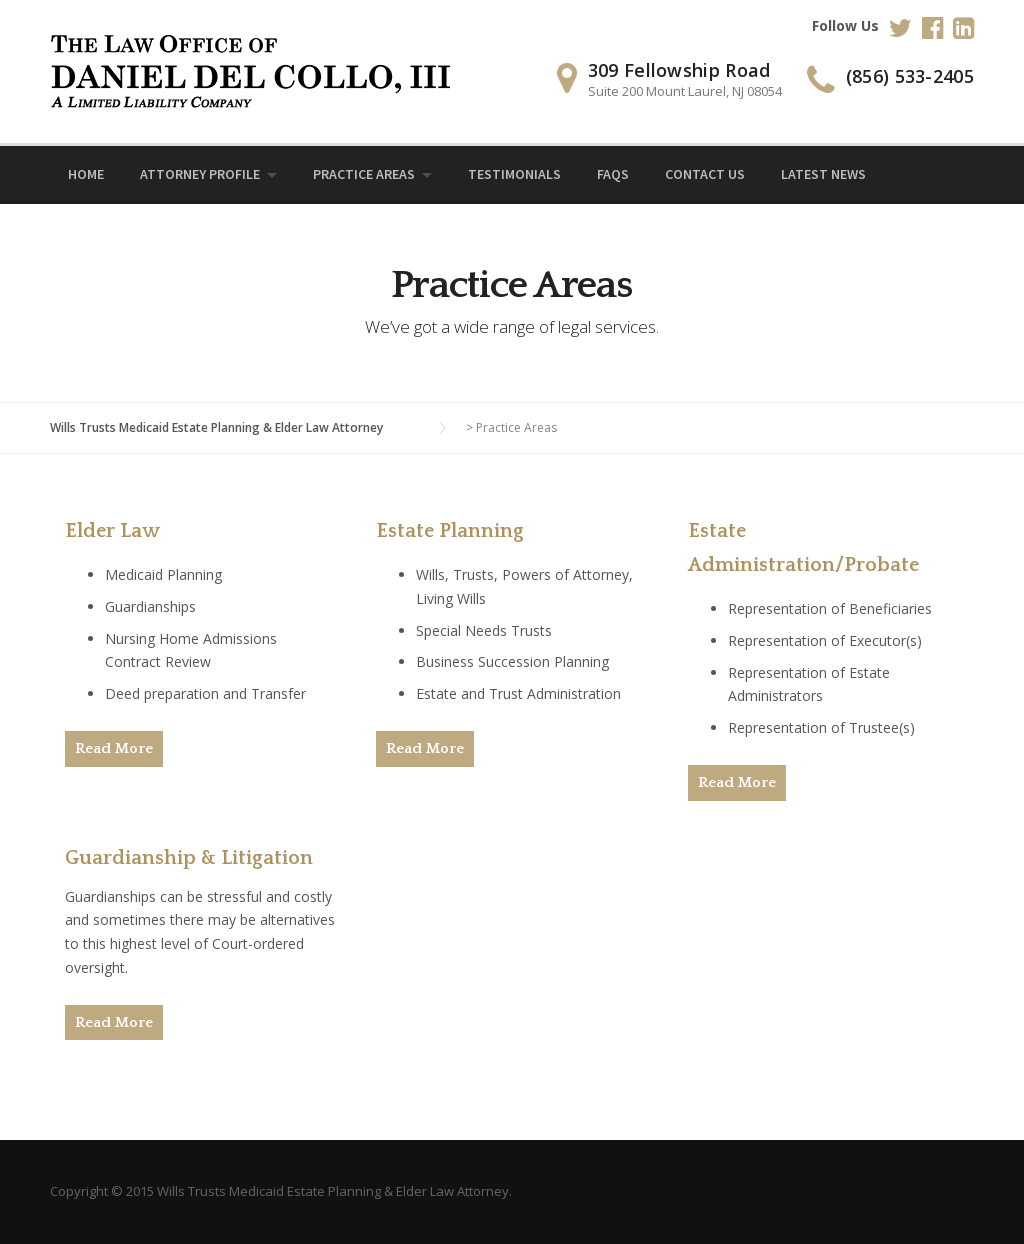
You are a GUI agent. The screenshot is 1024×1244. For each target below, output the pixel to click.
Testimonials (514, 174)
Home (86, 174)
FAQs (613, 174)
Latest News (823, 174)
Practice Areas (364, 174)
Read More (114, 748)
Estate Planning (450, 531)
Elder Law (112, 531)
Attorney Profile (200, 174)
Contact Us (705, 174)
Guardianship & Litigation (189, 858)
